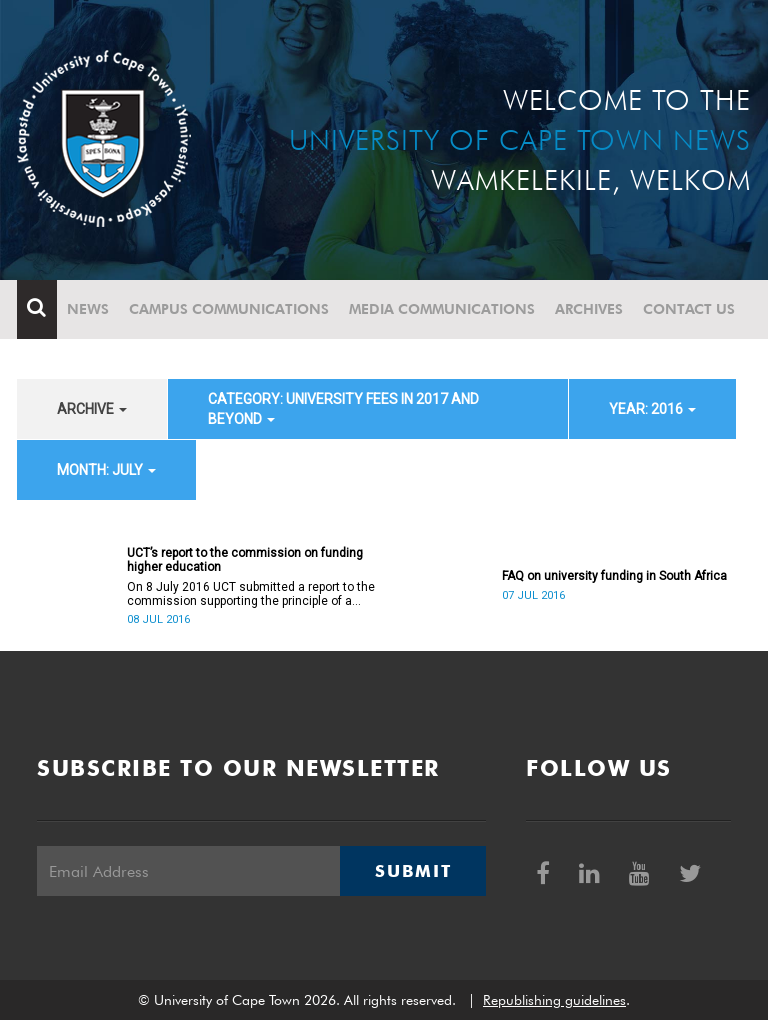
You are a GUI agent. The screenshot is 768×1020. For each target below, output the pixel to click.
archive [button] (92, 409)
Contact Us (689, 309)
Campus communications (229, 309)
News (88, 309)
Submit (413, 871)
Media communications (442, 309)
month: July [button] (106, 470)
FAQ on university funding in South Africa (614, 576)
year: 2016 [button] (652, 409)
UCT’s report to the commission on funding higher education (245, 560)
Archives (589, 309)
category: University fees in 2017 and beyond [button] (343, 409)
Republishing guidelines (554, 1000)
